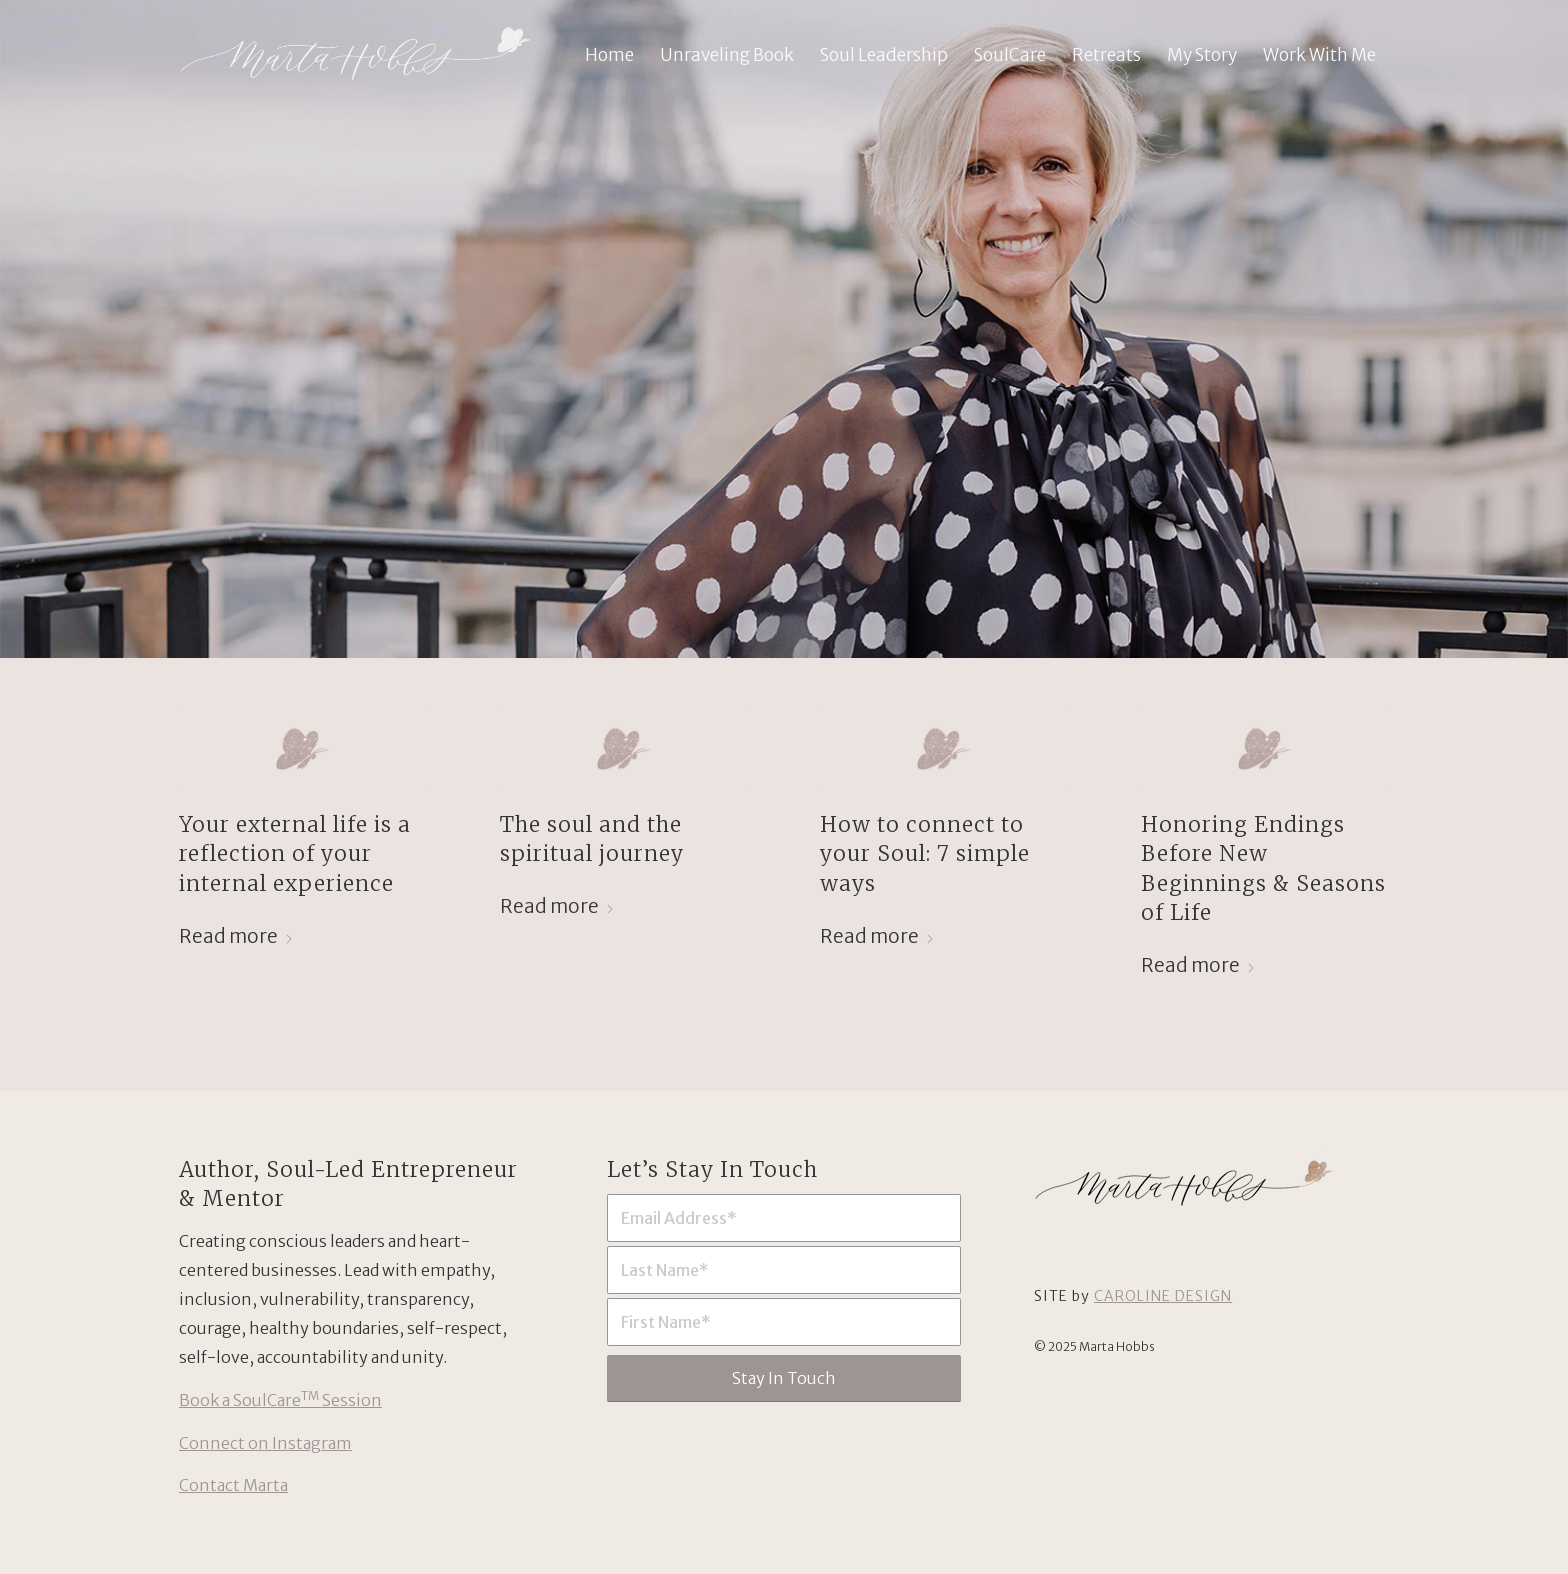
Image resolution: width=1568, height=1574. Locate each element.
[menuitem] (609, 55)
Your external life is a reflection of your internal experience (295, 854)
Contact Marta (233, 1485)
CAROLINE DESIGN (1163, 1296)
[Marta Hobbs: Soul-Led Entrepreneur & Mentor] (355, 55)
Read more (236, 936)
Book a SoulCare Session (280, 1400)
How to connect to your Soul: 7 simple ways (925, 854)
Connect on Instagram (265, 1443)
